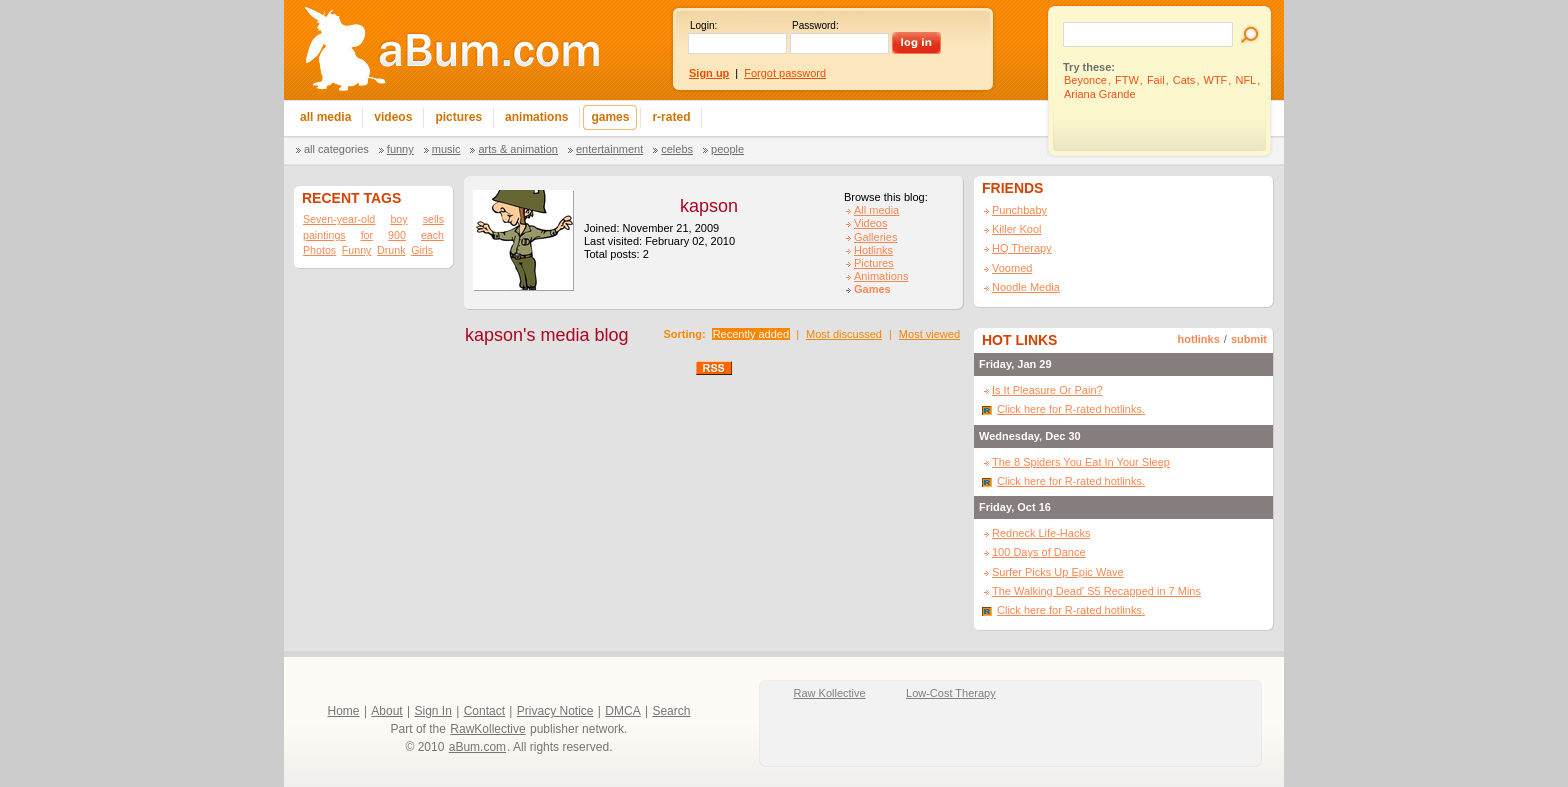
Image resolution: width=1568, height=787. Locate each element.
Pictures (874, 263)
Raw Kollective (830, 693)
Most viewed (929, 334)
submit (1249, 339)
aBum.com (477, 747)
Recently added (751, 334)
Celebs (677, 149)
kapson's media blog (547, 335)
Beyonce (1085, 80)
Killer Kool (1017, 229)
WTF (1216, 80)
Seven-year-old (339, 219)
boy (398, 219)
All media (876, 210)
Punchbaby (1019, 210)
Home (344, 711)
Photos (319, 250)
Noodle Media (1026, 287)
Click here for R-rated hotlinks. (1071, 409)
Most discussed (844, 334)
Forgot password (785, 73)
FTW (1127, 80)
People (727, 149)
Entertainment (609, 149)
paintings (324, 235)
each (432, 235)
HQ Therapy (1022, 248)
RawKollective (487, 729)
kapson (709, 206)
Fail (1156, 80)
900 (397, 235)
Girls (422, 250)
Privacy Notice (555, 711)
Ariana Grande (1100, 94)
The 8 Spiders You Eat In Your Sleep (1081, 462)
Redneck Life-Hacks (1041, 533)
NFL (1245, 80)
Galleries (875, 237)
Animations (881, 276)
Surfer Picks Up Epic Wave (1058, 572)
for (367, 235)
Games (872, 289)
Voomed (1012, 268)
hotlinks (1199, 339)
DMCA (622, 711)
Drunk (391, 250)
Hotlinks (873, 250)
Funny (400, 149)
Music (446, 149)
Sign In (433, 711)
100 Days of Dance (1039, 552)
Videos (870, 223)
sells (433, 219)
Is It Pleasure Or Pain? (1047, 390)
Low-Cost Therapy (951, 693)
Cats (1184, 80)
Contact (484, 711)
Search (671, 711)
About (386, 711)
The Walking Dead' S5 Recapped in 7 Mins (1096, 591)
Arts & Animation (517, 149)
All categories (336, 149)
